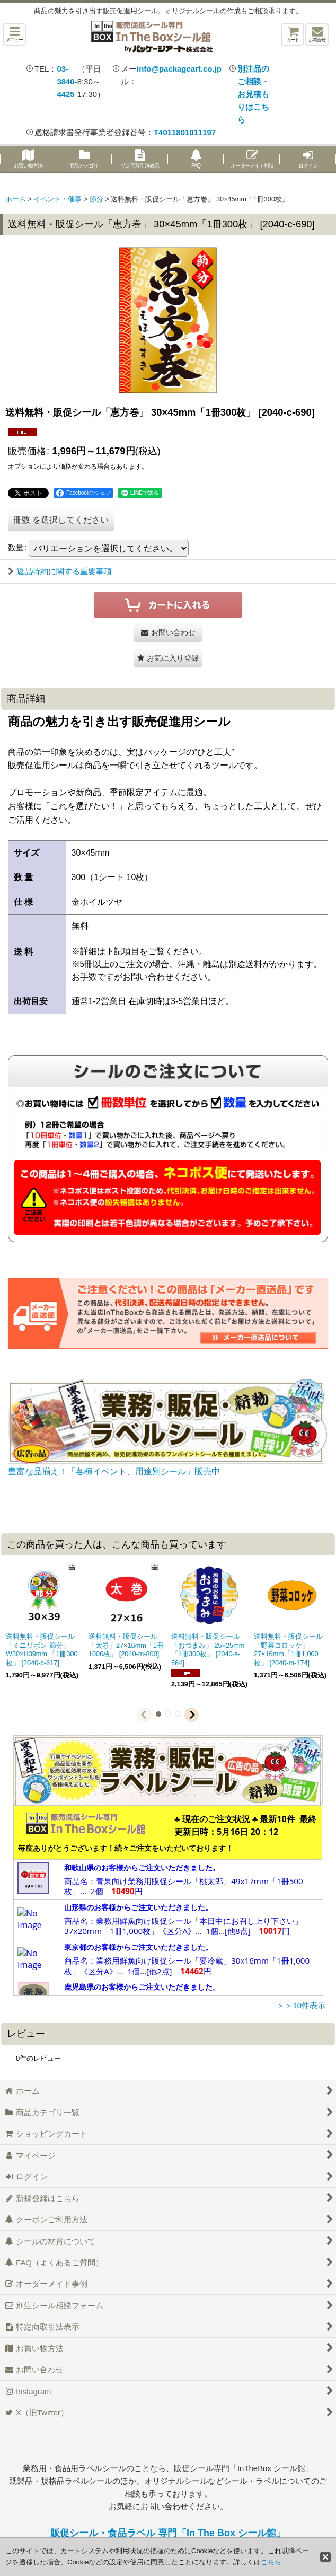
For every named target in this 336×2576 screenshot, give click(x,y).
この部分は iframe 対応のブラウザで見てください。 (167, 1900)
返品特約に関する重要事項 (60, 571)
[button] (14, 34)
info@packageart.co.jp (179, 68)
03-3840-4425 (67, 81)
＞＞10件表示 (301, 2005)
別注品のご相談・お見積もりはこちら (253, 94)
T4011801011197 (185, 132)
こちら (271, 2562)
